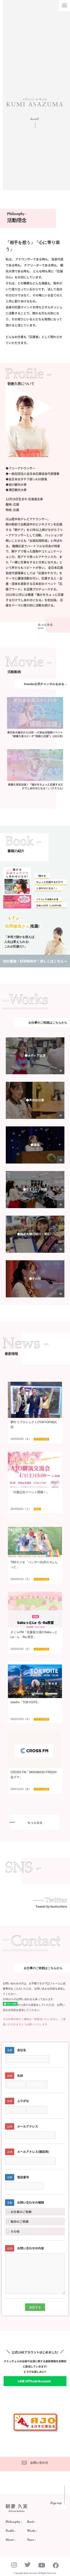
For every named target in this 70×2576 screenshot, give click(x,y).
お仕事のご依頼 (19, 2211)
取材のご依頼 (17, 2221)
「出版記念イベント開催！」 (29, 1492)
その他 (13, 2231)
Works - (32, 2531)
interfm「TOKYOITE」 (25, 1702)
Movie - (11, 2540)
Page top (56, 2503)
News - (31, 2540)
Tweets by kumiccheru (51, 1906)
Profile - (11, 2531)
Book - (31, 2522)
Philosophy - (14, 2522)
